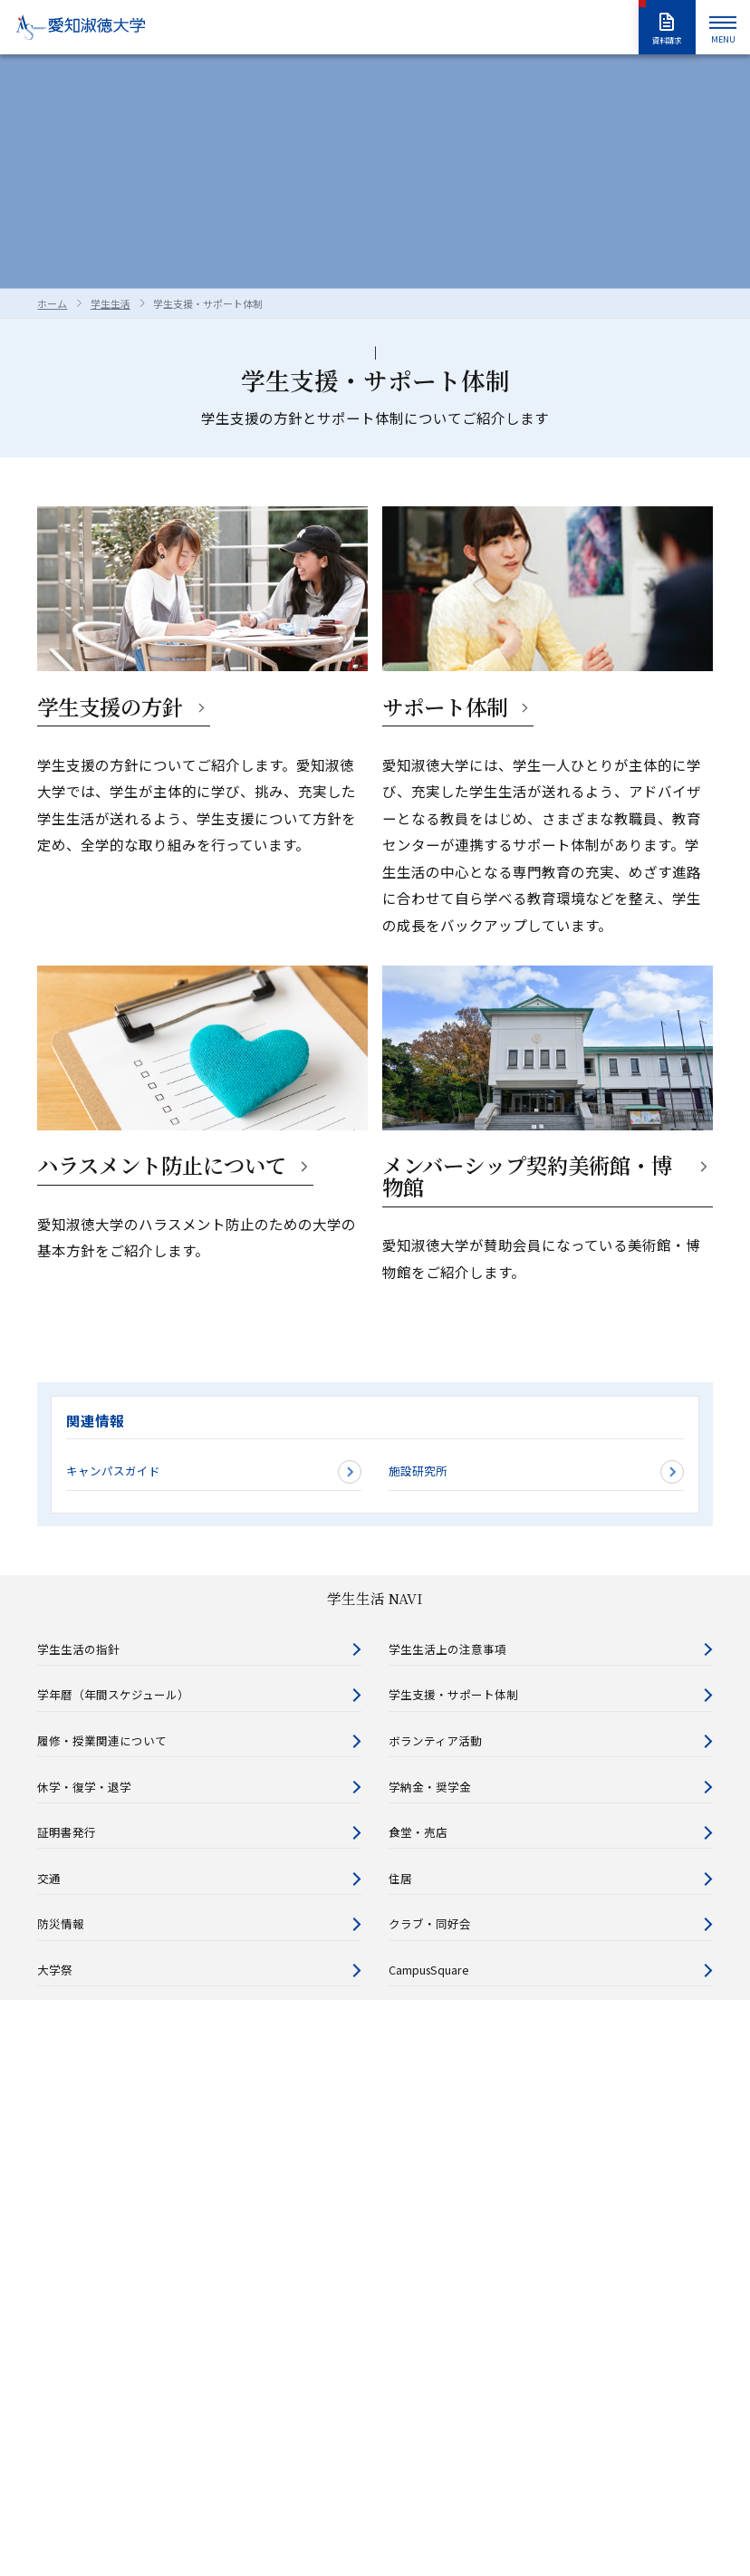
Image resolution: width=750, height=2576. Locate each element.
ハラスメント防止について (161, 1165)
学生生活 (110, 303)
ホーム (52, 303)
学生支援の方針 (110, 707)
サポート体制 (444, 707)
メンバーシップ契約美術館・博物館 (527, 1176)
